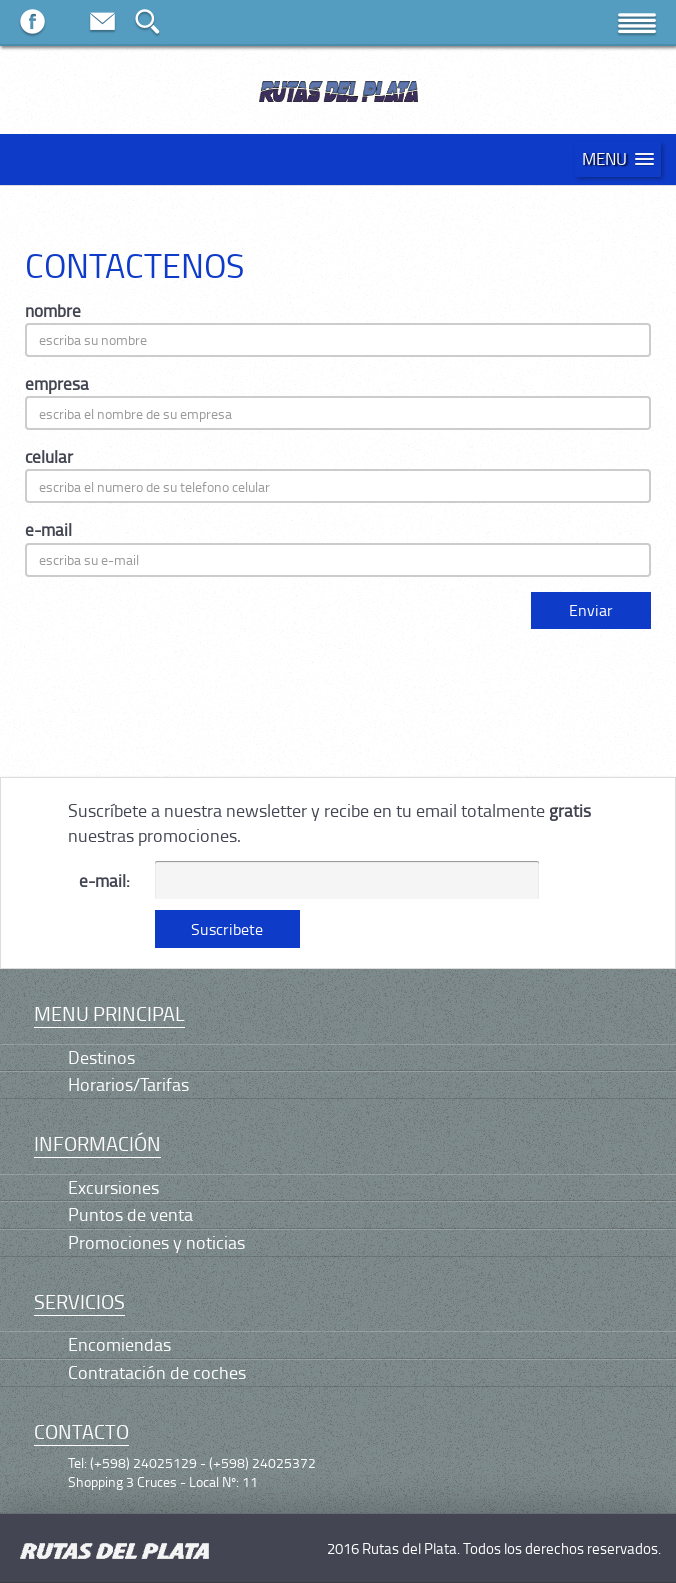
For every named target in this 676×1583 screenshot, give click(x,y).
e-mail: (104, 880)
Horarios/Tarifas (128, 1084)
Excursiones (113, 1187)
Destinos (101, 1057)
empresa (57, 383)
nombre (53, 310)
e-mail (48, 529)
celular (49, 456)
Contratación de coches (157, 1372)
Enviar (591, 610)
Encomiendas (119, 1344)
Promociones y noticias (156, 1242)
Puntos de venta (130, 1214)
